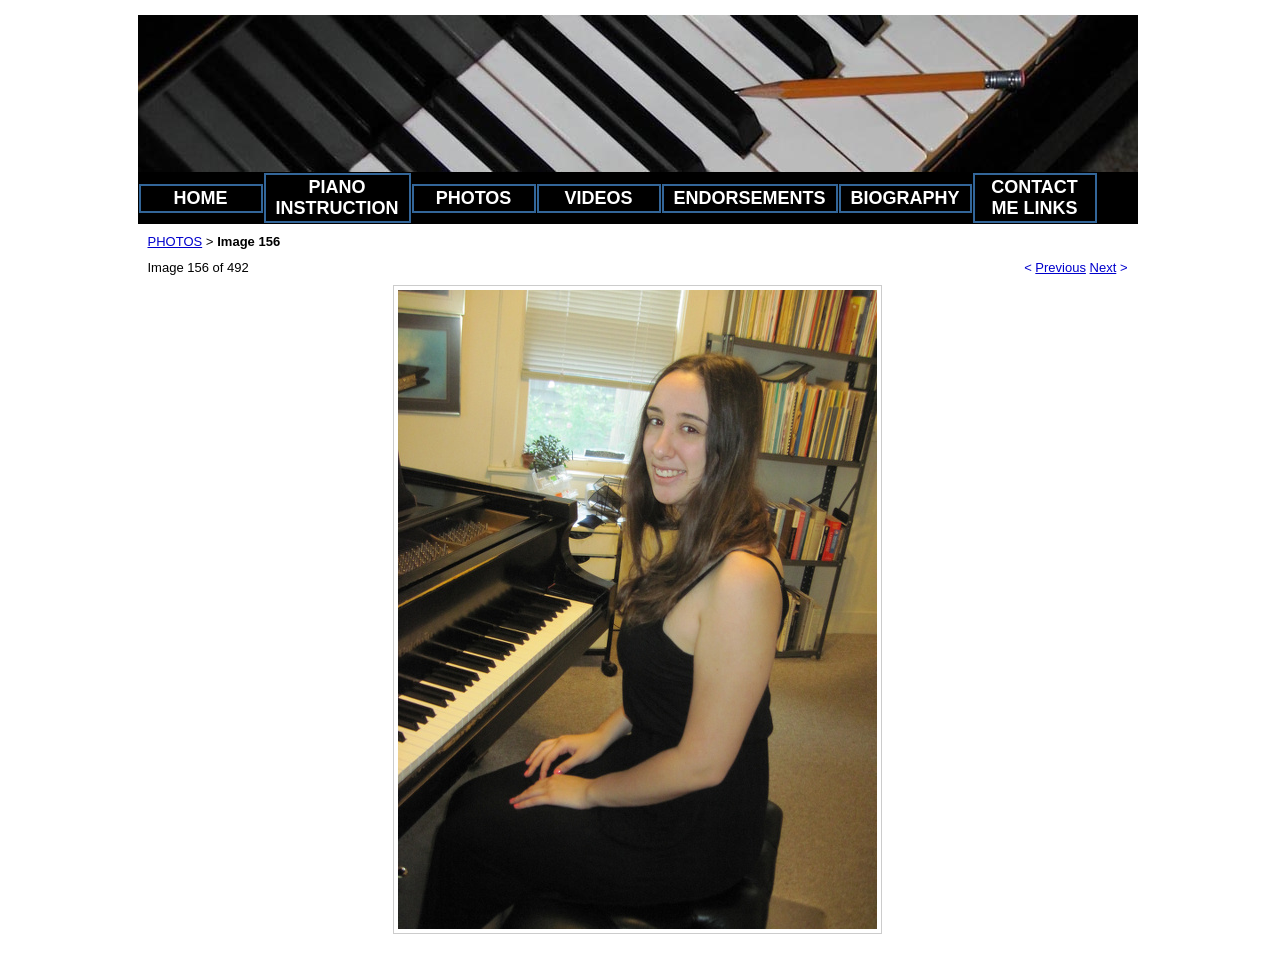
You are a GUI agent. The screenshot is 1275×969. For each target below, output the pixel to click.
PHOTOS (474, 198)
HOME (201, 198)
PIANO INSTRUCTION (337, 197)
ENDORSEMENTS (750, 198)
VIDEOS (598, 198)
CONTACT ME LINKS (1034, 197)
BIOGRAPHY (905, 198)
